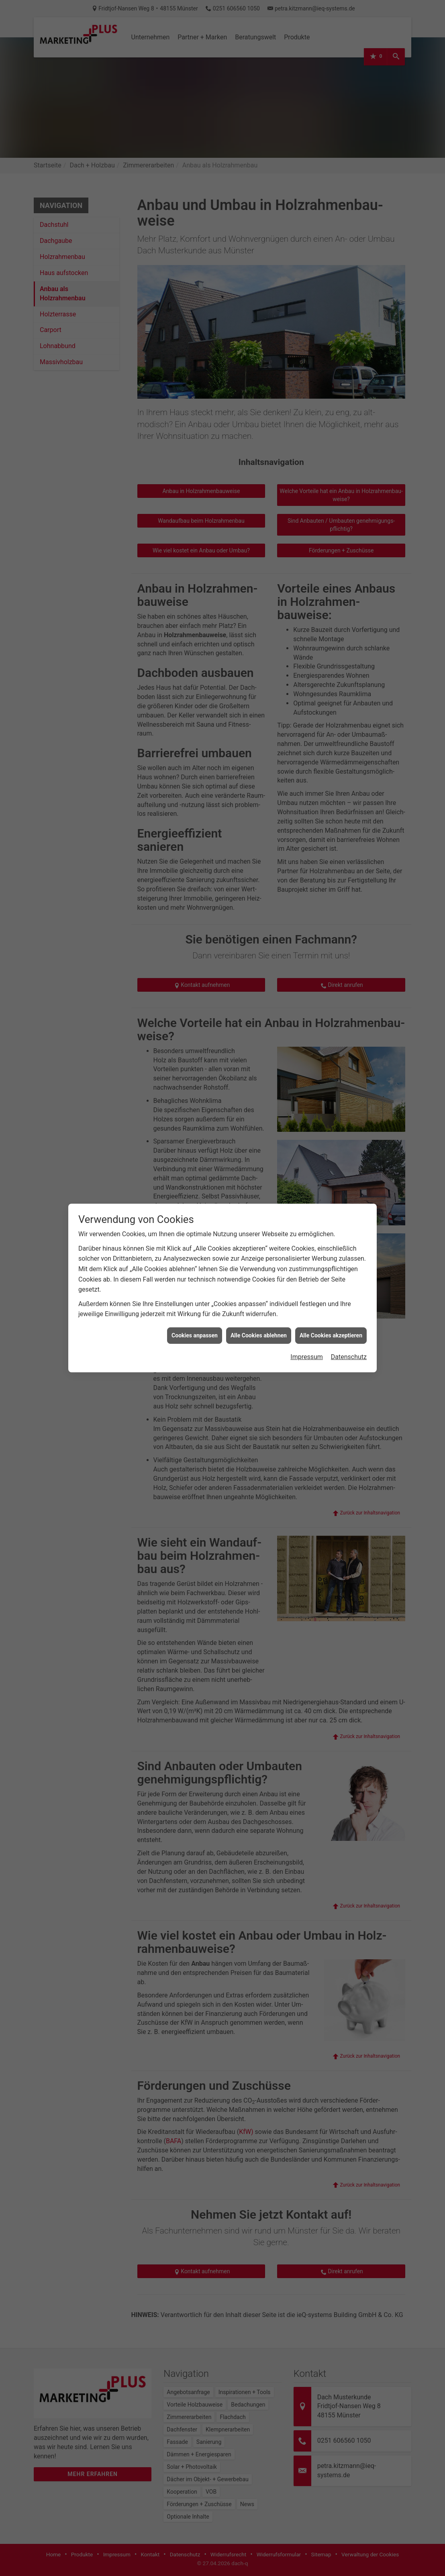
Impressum (306, 378)
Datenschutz (349, 378)
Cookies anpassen (194, 356)
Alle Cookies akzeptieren (331, 356)
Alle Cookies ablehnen (259, 356)
